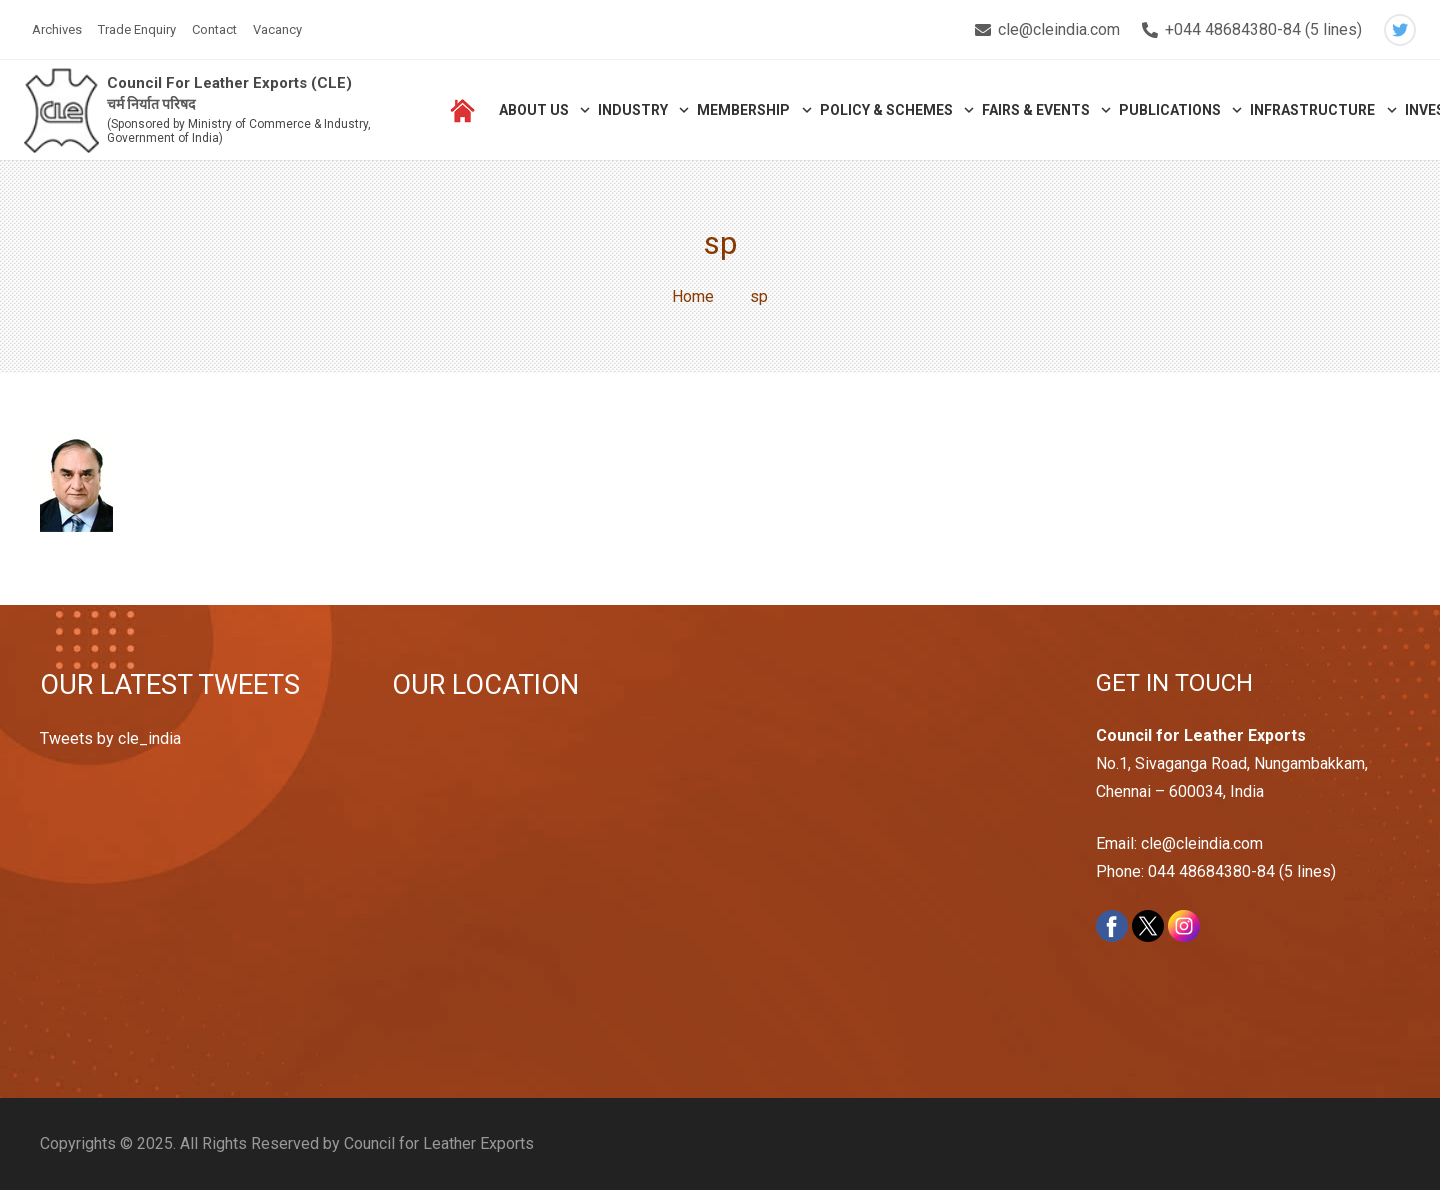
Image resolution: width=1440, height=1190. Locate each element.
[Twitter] (1400, 30)
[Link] (61, 110)
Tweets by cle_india (110, 738)
